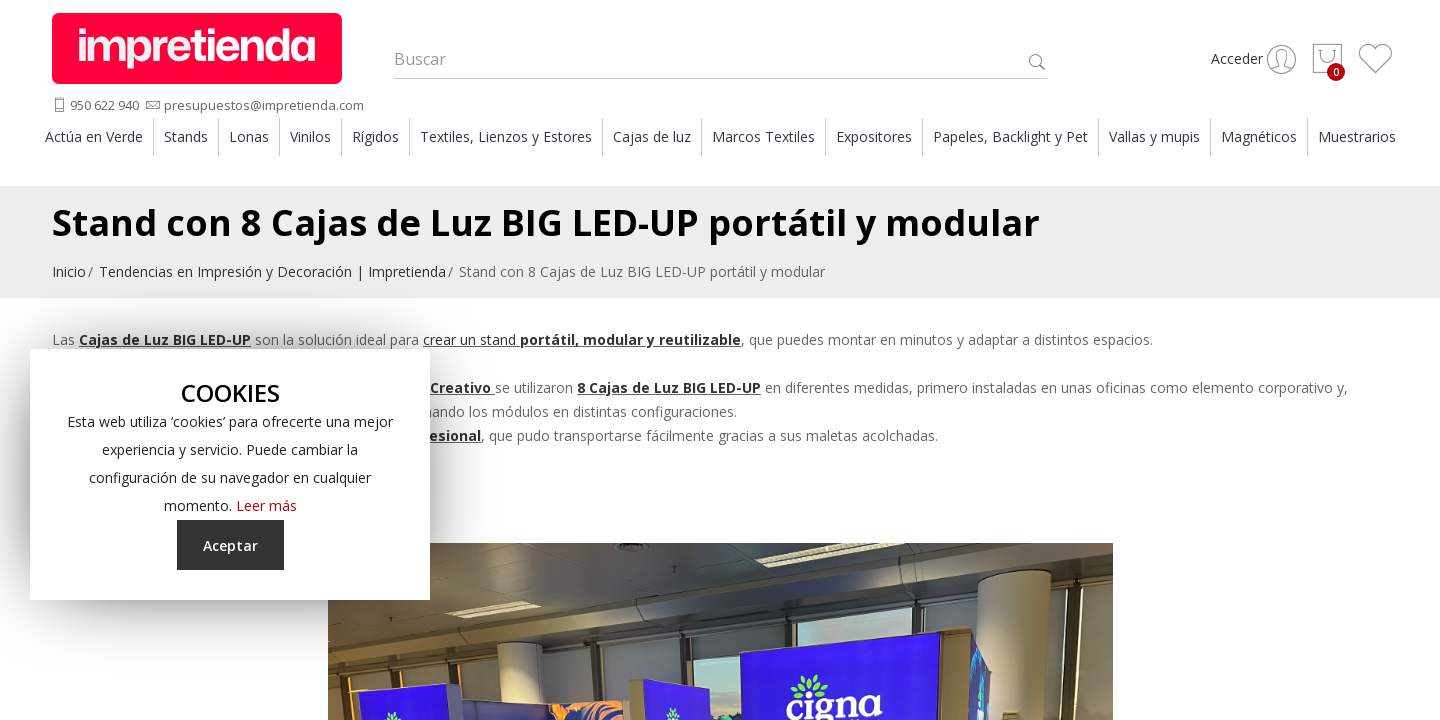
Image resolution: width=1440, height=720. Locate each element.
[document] (230, 474)
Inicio (69, 274)
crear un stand (582, 342)
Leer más (266, 505)
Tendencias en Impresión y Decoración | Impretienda (272, 274)
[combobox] (720, 61)
